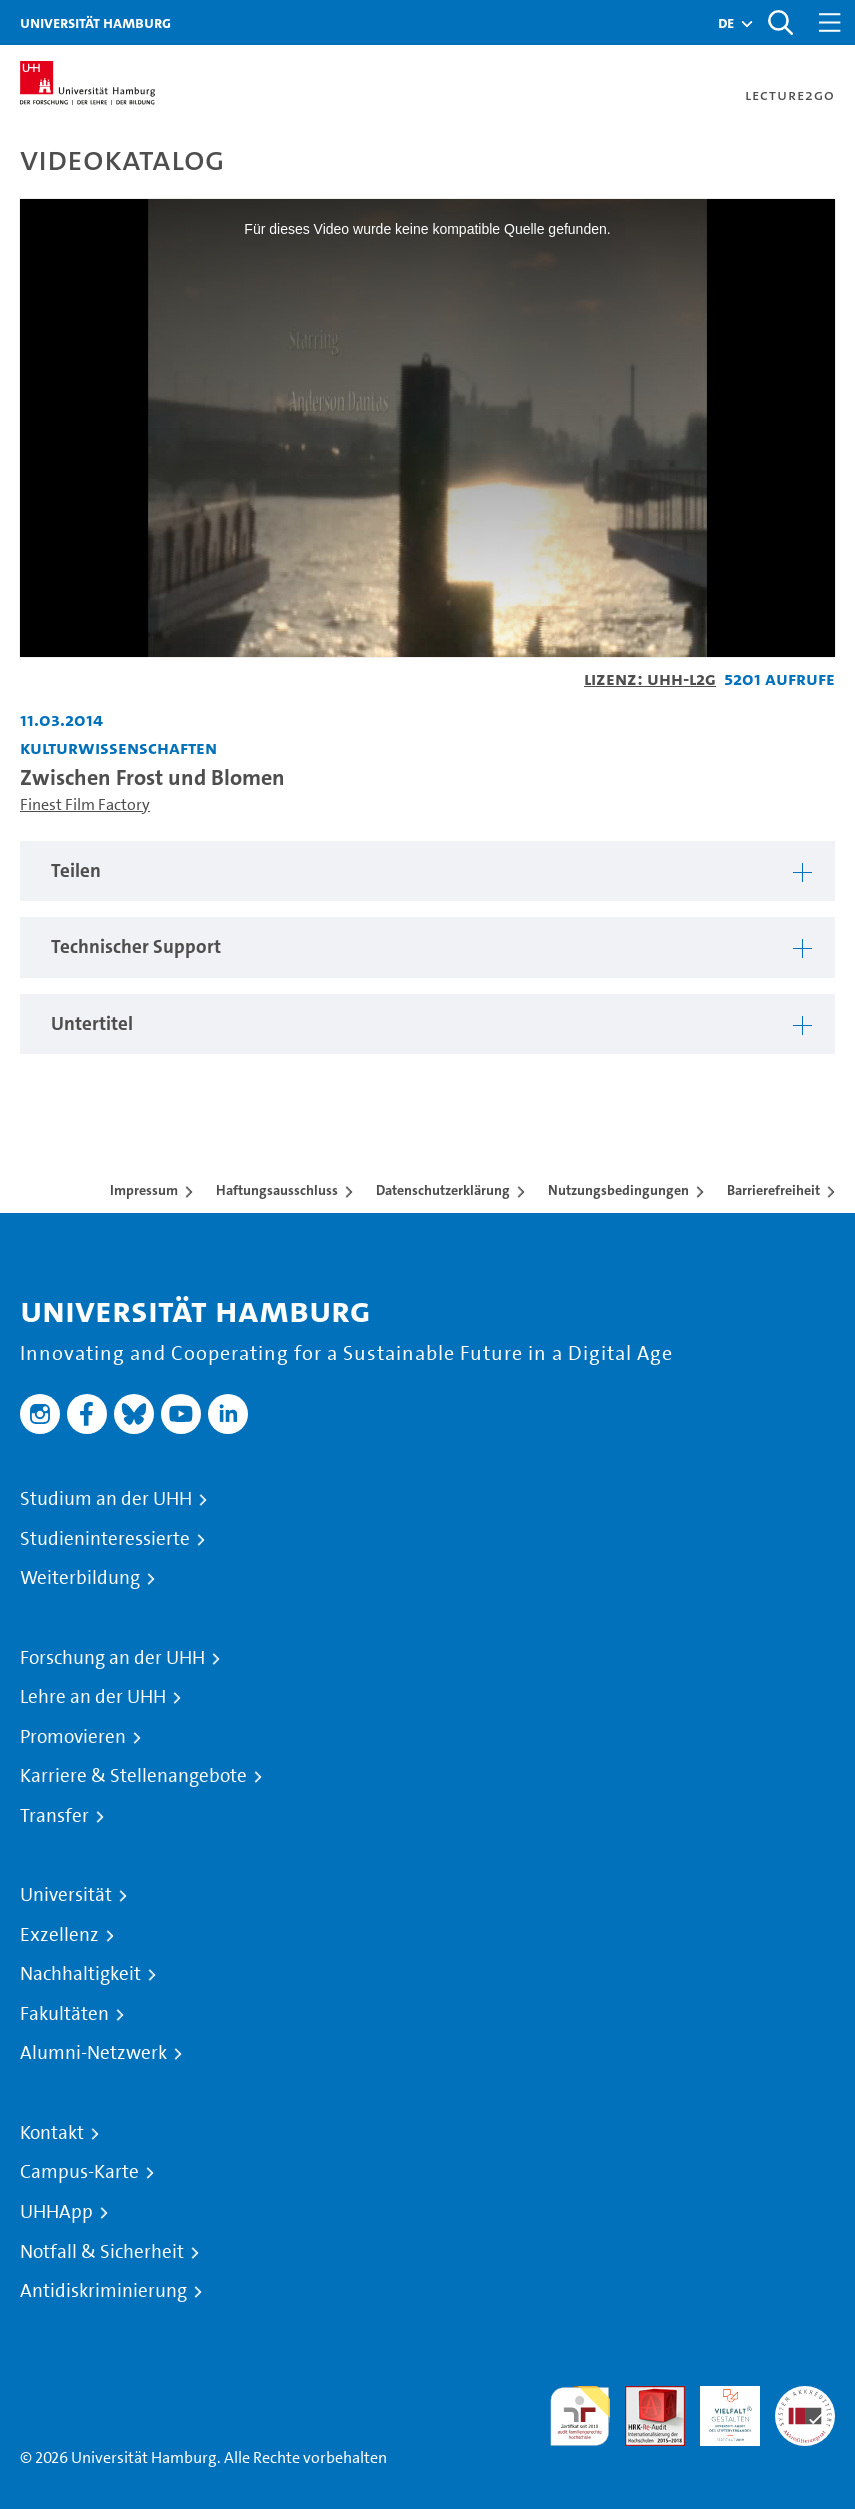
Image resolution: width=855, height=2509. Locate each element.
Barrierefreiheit (773, 1190)
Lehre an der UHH (93, 1697)
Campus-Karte (79, 2172)
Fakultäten (64, 2014)
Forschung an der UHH (112, 1658)
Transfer (54, 1816)
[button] (726, 23)
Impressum (144, 1190)
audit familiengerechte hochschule (580, 2416)
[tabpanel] (427, 871)
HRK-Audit (719, 2409)
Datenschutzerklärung (443, 1190)
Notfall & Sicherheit (102, 2252)
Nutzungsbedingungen (618, 1190)
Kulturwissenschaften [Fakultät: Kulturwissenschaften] (118, 747)
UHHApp (56, 2212)
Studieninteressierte (105, 1539)
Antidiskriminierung (103, 2291)
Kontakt (52, 2133)
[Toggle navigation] (830, 22)
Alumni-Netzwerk (93, 2053)
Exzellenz (59, 1935)
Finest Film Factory (85, 804)
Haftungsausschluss (277, 1190)
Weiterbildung (80, 1578)
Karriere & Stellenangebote (133, 1776)
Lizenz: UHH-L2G (650, 678)
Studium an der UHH (106, 1499)
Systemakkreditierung (805, 2397)
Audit (644, 2397)
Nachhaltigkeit (80, 1974)
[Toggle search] (780, 22)
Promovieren (73, 1737)
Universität (66, 1895)
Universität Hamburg (95, 22)
